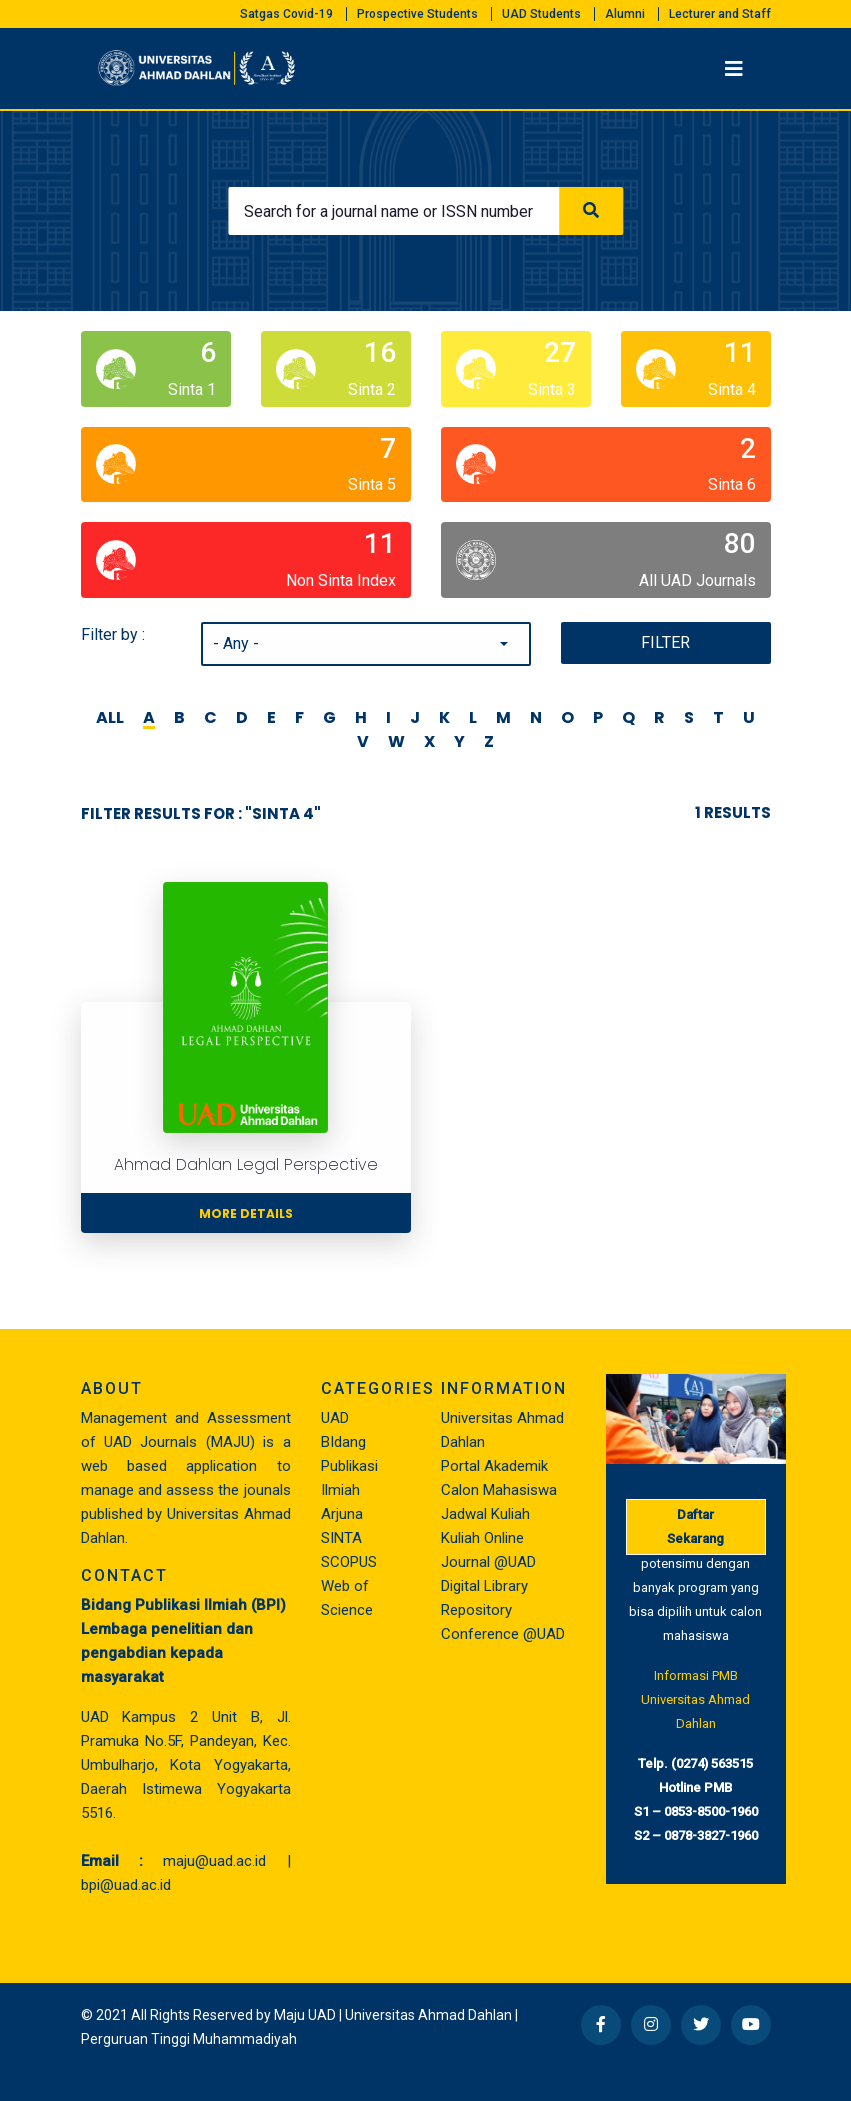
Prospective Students (417, 14)
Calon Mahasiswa (499, 1490)
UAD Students (541, 14)
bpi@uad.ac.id (126, 1885)
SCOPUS (349, 1562)
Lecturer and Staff (720, 14)
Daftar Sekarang (695, 1526)
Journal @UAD (488, 1562)
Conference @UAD (503, 1634)
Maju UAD (305, 2015)
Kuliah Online (482, 1538)
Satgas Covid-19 (286, 14)
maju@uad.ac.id (214, 1861)
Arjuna (342, 1514)
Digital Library (484, 1586)
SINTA (341, 1538)
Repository (476, 1610)
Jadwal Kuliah (485, 1514)
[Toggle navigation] (734, 69)
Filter (665, 642)
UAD (335, 1418)
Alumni (625, 14)
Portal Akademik (494, 1466)
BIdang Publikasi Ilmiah (349, 1466)
